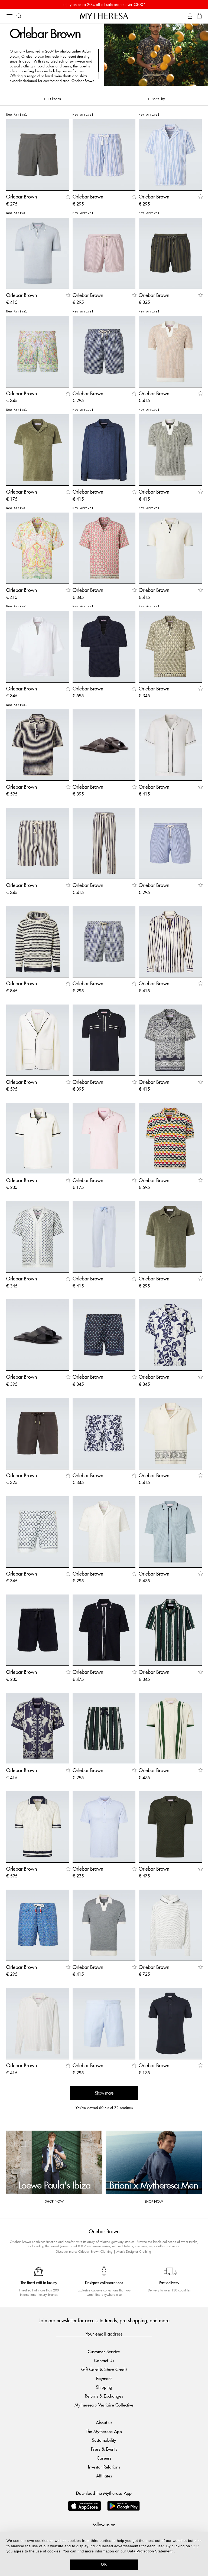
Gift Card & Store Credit (104, 2369)
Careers (104, 2458)
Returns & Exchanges (104, 2396)
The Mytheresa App (104, 2431)
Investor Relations (104, 2467)
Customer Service (104, 2351)
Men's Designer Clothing (133, 2251)
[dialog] (104, 2554)
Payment (104, 2378)
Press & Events (104, 2449)
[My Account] (190, 16)
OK (104, 2564)
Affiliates (104, 2476)
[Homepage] (104, 16)
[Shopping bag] (199, 16)
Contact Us (104, 2360)
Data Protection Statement (150, 2551)
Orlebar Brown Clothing (95, 2251)
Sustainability (104, 2440)
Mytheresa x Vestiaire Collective (103, 2405)
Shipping (104, 2387)
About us (104, 2422)
